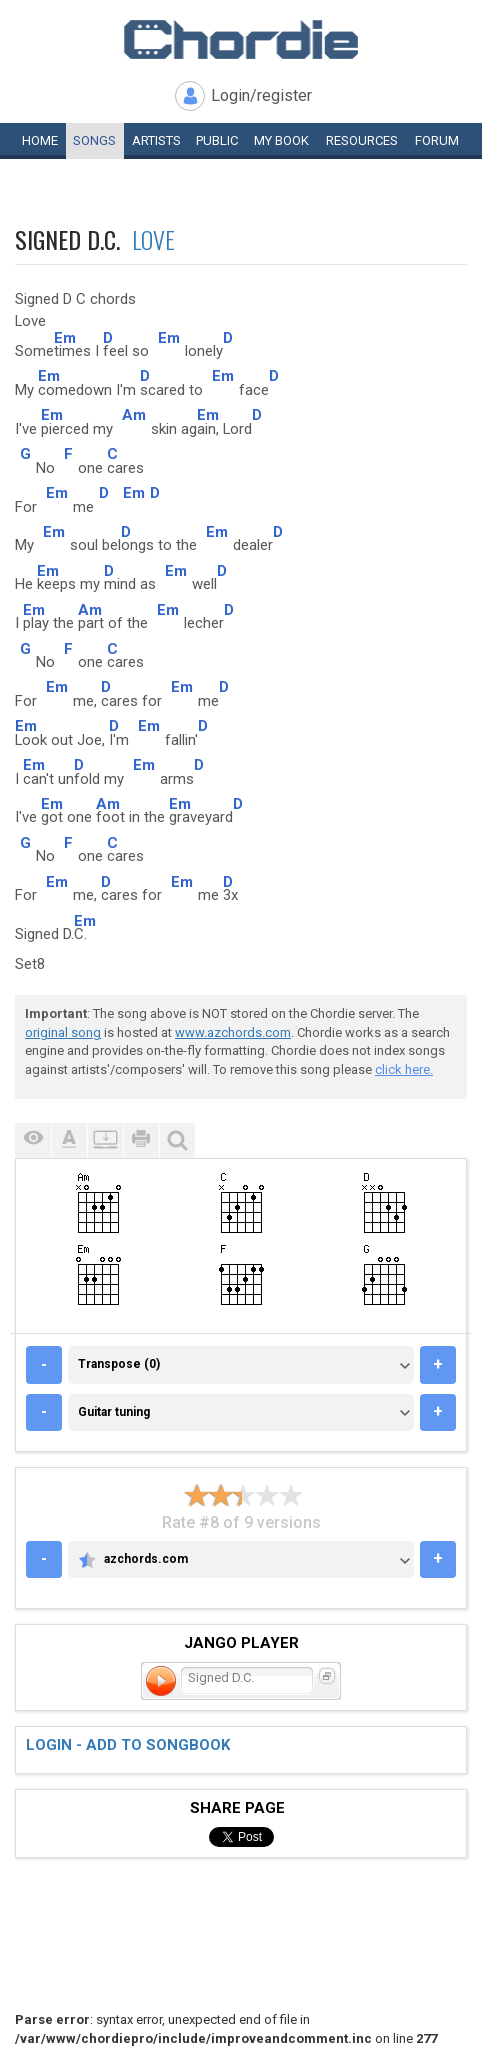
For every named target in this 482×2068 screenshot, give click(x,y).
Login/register (261, 95)
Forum (437, 140)
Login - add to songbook (128, 1745)
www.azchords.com (233, 1032)
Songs (94, 140)
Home (40, 140)
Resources (362, 140)
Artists (156, 140)
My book (281, 140)
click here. (404, 1069)
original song (63, 1032)
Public (217, 140)
